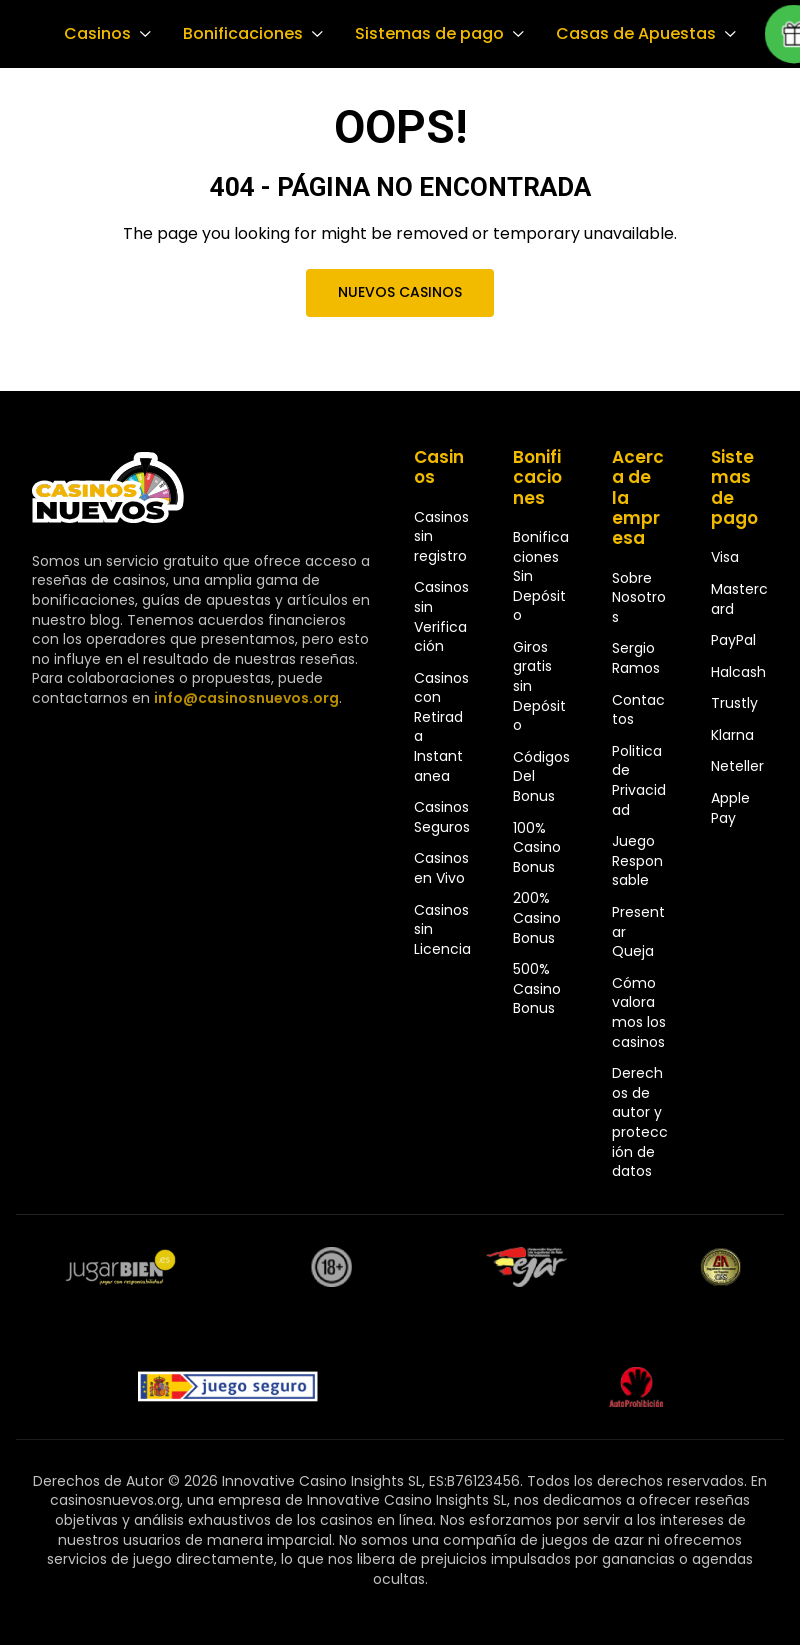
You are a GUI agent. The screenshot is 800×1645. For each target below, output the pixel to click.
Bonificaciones (240, 34)
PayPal (733, 640)
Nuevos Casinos (400, 292)
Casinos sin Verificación (441, 616)
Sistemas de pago (424, 34)
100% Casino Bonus (537, 847)
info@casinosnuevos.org (244, 698)
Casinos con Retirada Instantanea (441, 727)
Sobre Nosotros (639, 597)
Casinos (96, 34)
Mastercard (739, 599)
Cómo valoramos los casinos (639, 1012)
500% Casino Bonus (537, 988)
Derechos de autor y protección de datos (640, 1122)
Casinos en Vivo (441, 868)
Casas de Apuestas (627, 34)
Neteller (737, 766)
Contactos (638, 710)
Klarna (732, 735)
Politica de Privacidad (639, 780)
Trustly (734, 703)
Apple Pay (730, 808)
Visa (725, 557)
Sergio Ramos (636, 658)
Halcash (738, 672)
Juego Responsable (637, 860)
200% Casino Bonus (537, 917)
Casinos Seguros (442, 817)
